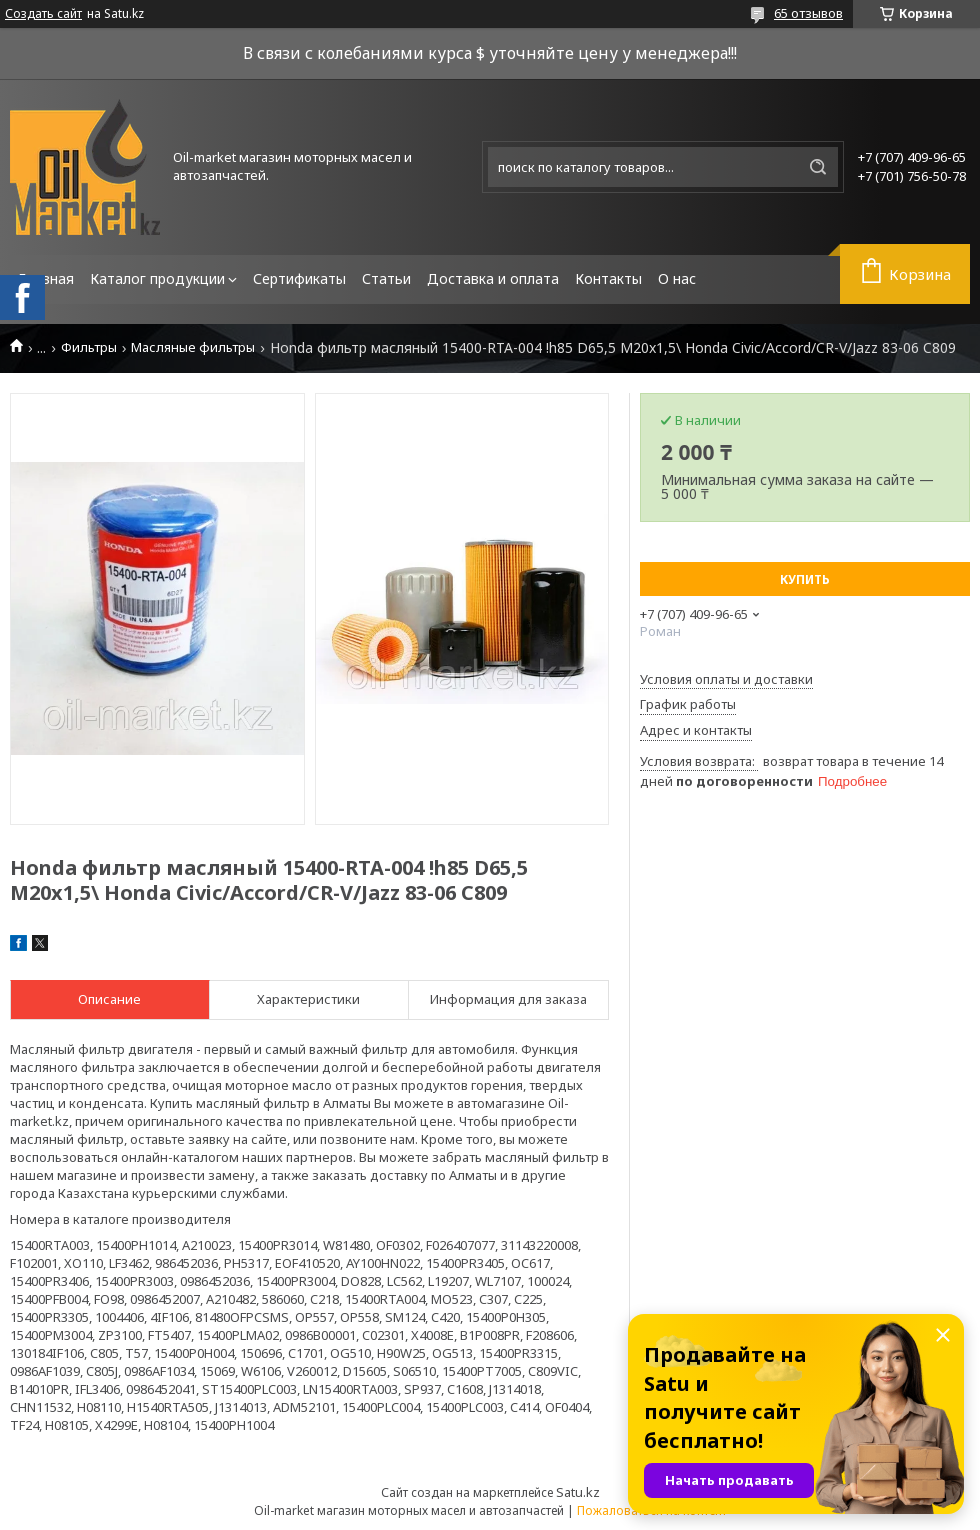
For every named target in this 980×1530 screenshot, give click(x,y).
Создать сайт (43, 14)
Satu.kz (578, 1492)
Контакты (608, 278)
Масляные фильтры (193, 347)
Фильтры (89, 347)
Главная (46, 278)
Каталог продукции (157, 278)
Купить (805, 579)
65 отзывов (808, 13)
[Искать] (818, 167)
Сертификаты (299, 278)
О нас (677, 278)
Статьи (386, 278)
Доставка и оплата (493, 278)
